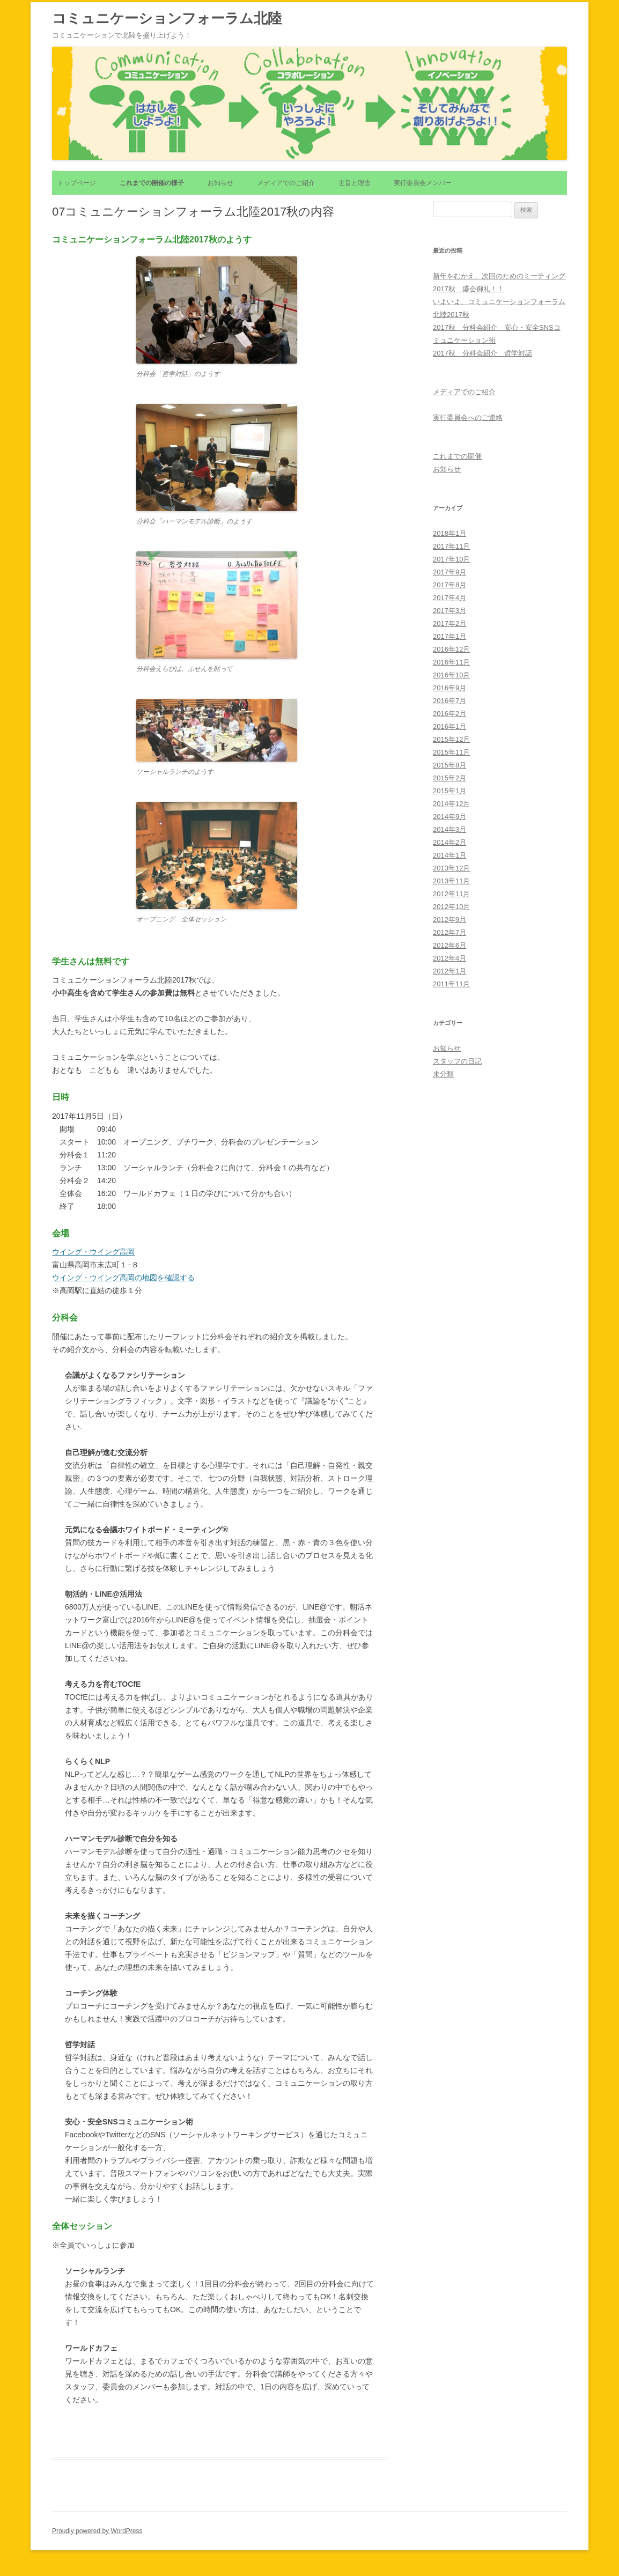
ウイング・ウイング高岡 (93, 1252)
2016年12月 (451, 649)
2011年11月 (451, 984)
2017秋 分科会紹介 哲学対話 (482, 353)
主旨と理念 (354, 183)
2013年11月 (451, 881)
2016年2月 (449, 714)
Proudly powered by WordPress (97, 2531)
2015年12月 (451, 739)
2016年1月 (449, 726)
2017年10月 (451, 559)
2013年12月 (451, 868)
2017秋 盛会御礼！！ (468, 289)
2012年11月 (451, 894)
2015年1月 (449, 791)
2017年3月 (449, 611)
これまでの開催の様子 (152, 183)
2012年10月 (451, 907)
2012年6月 (449, 945)
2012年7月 (449, 932)
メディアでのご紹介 (286, 183)
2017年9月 (449, 572)
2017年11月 (451, 546)
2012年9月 (449, 920)
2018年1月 (449, 533)
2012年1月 (449, 971)
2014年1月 (449, 855)
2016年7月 (449, 701)
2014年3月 (449, 829)
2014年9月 (449, 817)
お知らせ (220, 183)
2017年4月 (449, 598)
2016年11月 (451, 662)
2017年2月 (449, 623)
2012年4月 (449, 958)
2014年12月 (451, 804)
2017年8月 (449, 585)
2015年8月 (449, 765)
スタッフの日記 (457, 1061)
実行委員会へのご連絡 (468, 418)
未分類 (443, 1074)
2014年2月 (449, 842)
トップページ (76, 183)
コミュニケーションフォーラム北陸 (167, 18)
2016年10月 (451, 675)
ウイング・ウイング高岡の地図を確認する (123, 1277)
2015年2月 (449, 778)
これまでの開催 (457, 456)
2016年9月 (449, 688)
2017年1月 (449, 636)
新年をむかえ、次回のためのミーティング (499, 276)
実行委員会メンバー (423, 183)
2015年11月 (451, 752)
